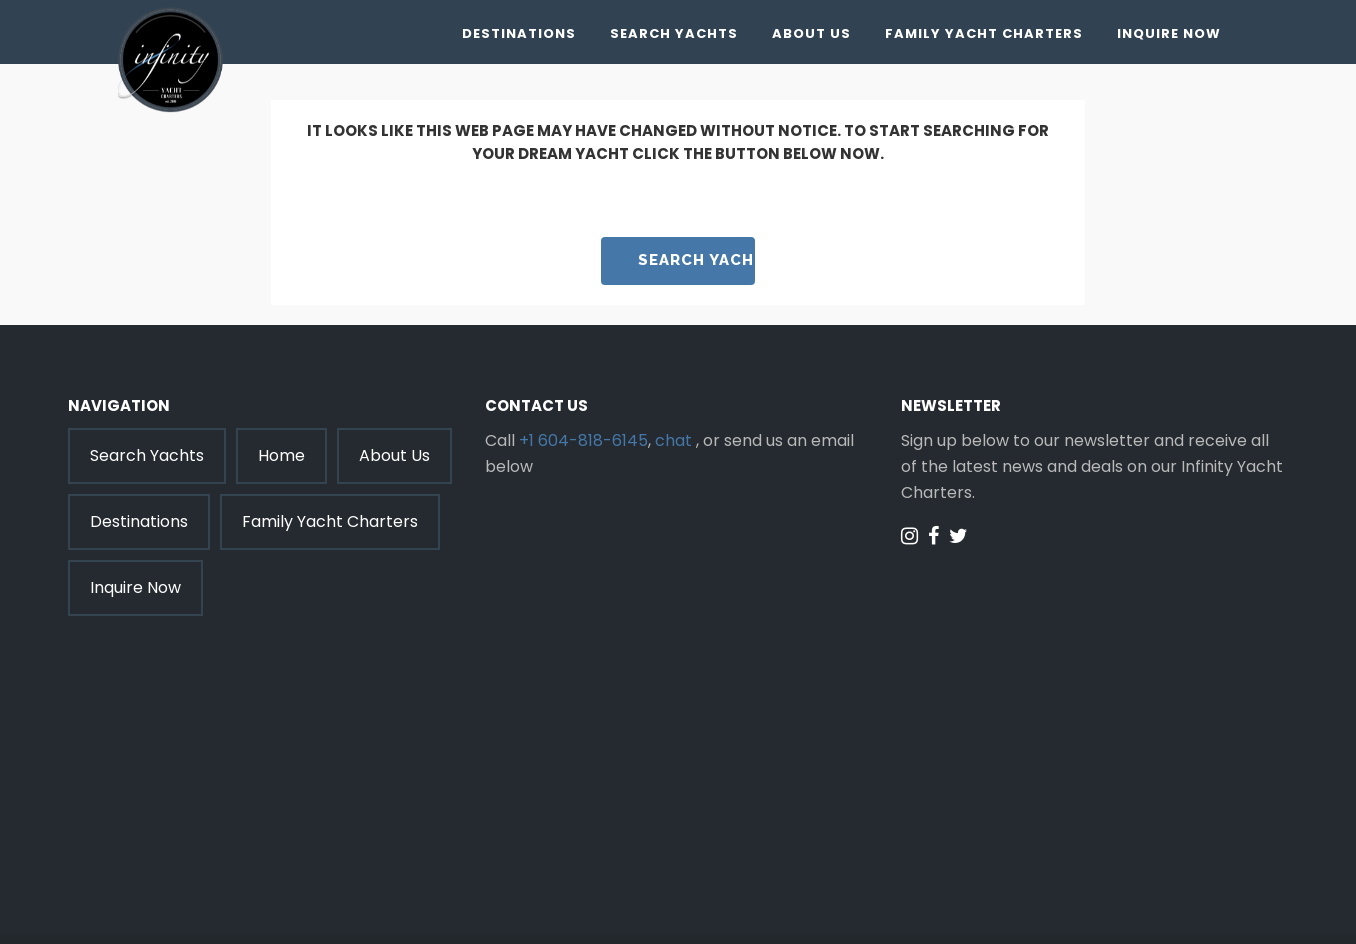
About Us (811, 33)
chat (673, 440)
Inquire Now (1169, 33)
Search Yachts (674, 33)
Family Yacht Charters (984, 33)
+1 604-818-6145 (583, 440)
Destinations (519, 33)
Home (281, 455)
